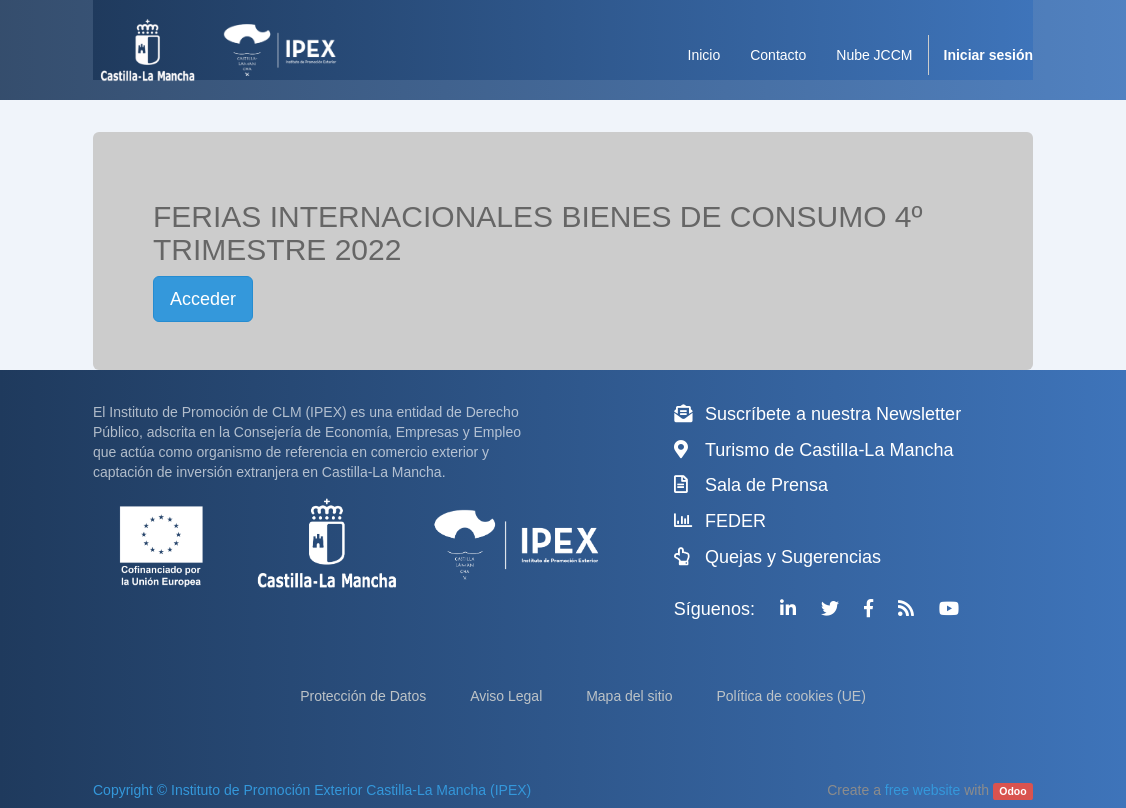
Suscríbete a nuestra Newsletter (833, 414)
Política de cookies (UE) (790, 696)
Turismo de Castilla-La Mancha (829, 450)
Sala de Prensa (766, 485)
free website (922, 790)
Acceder (203, 299)
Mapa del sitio (631, 696)
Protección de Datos (365, 696)
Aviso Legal (508, 696)
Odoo (1012, 791)
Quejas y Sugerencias (793, 557)
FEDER (735, 521)
